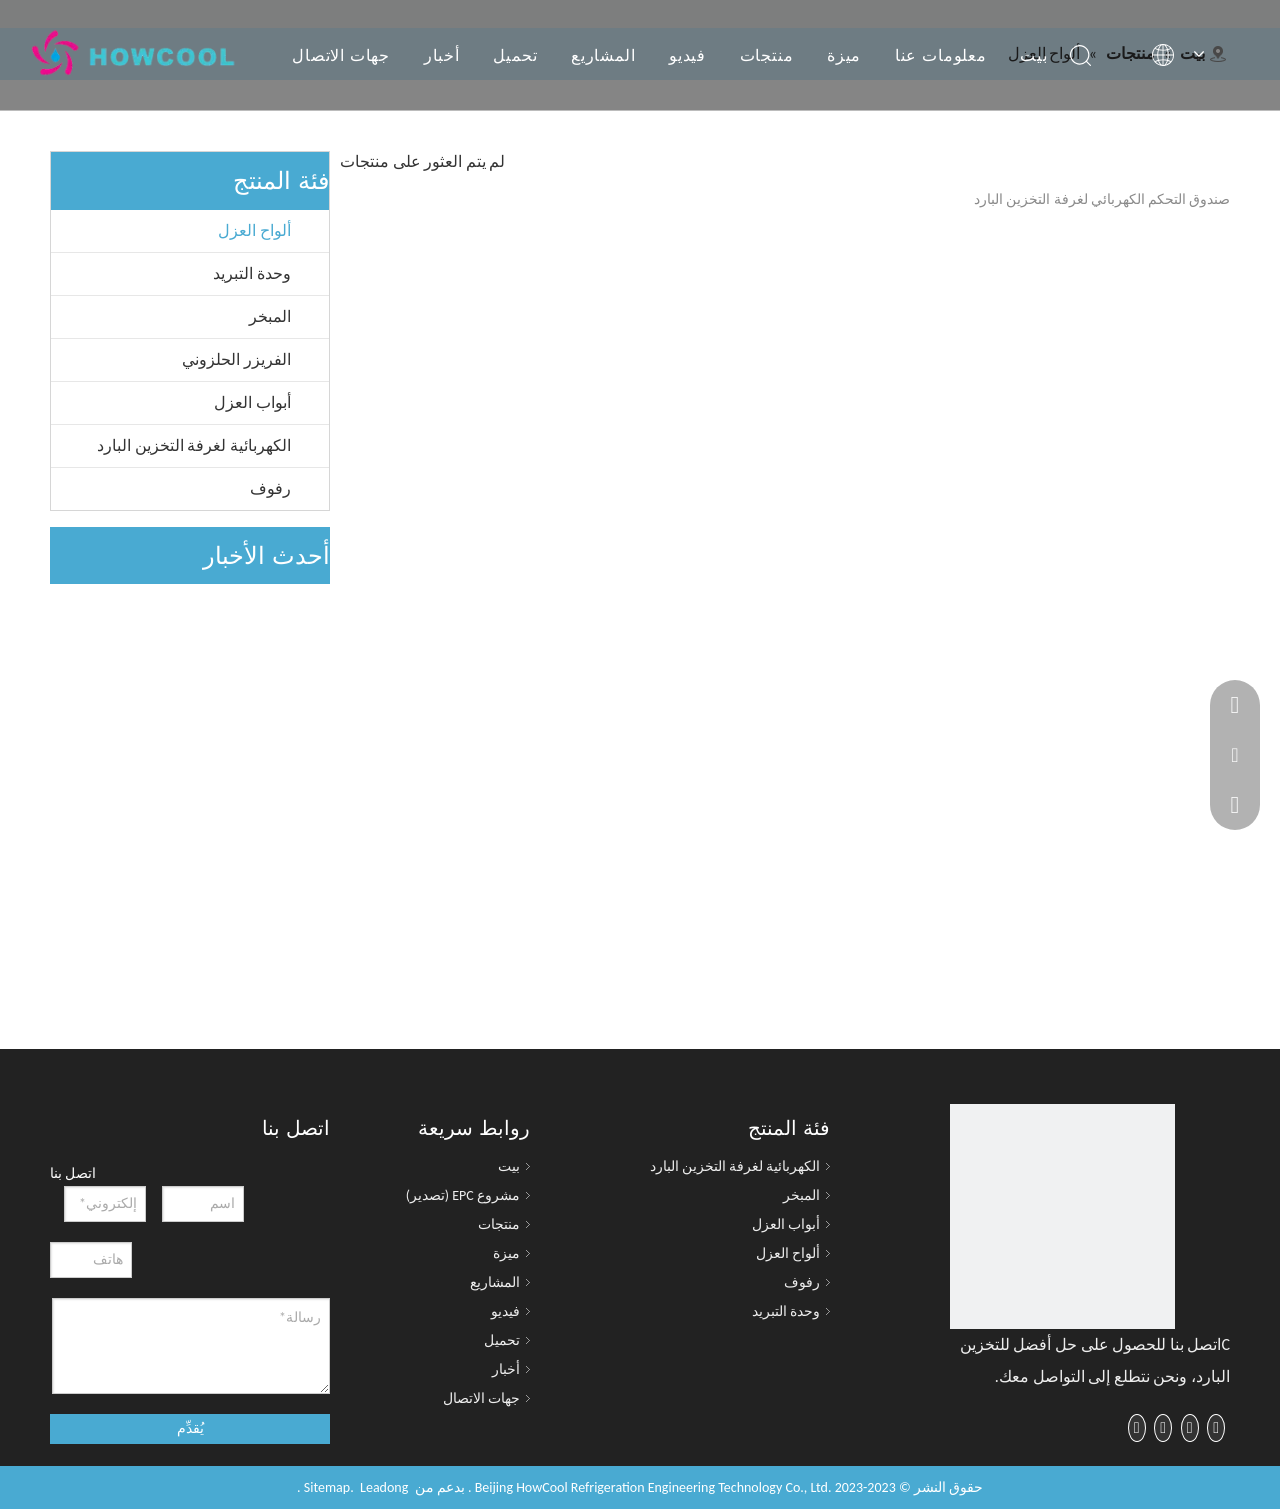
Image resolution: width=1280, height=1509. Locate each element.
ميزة (844, 55)
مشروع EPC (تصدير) (463, 1195)
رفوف (270, 488)
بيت (1033, 55)
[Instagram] (1137, 1427)
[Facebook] (1216, 1427)
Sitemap (327, 1487)
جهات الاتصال (341, 55)
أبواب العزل (252, 402)
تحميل (515, 55)
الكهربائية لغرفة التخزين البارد (194, 445)
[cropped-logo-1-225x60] (1062, 1216)
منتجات (767, 55)
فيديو (687, 55)
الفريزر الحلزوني (236, 359)
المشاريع (603, 55)
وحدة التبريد (252, 273)
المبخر (270, 316)
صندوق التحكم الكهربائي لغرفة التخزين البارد (1102, 199)
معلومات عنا (941, 55)
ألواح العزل (254, 230)
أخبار (442, 55)
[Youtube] (1163, 1427)
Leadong (384, 1487)
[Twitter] (1190, 1427)
